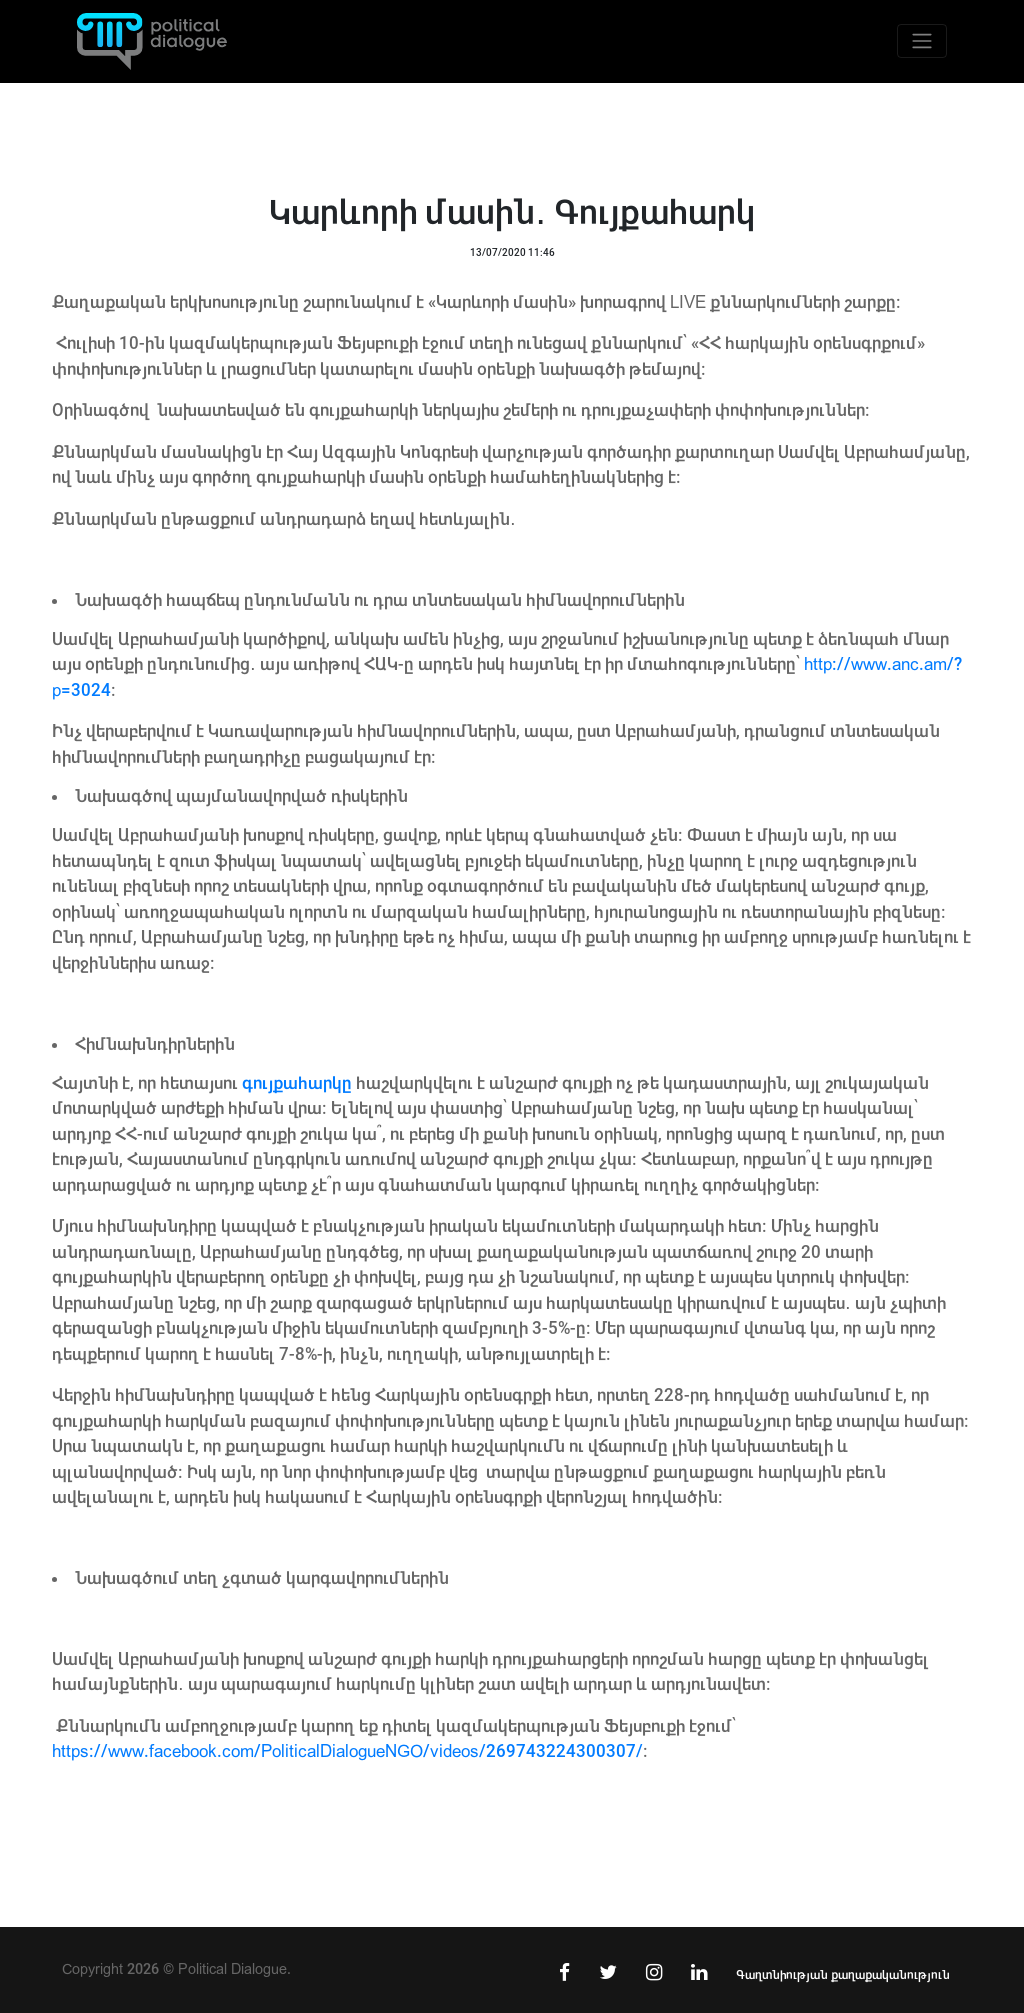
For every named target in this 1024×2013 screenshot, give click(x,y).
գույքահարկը (297, 1083)
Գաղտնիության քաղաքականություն (843, 1975)
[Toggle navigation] (922, 41)
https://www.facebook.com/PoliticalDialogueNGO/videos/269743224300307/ (347, 1751)
